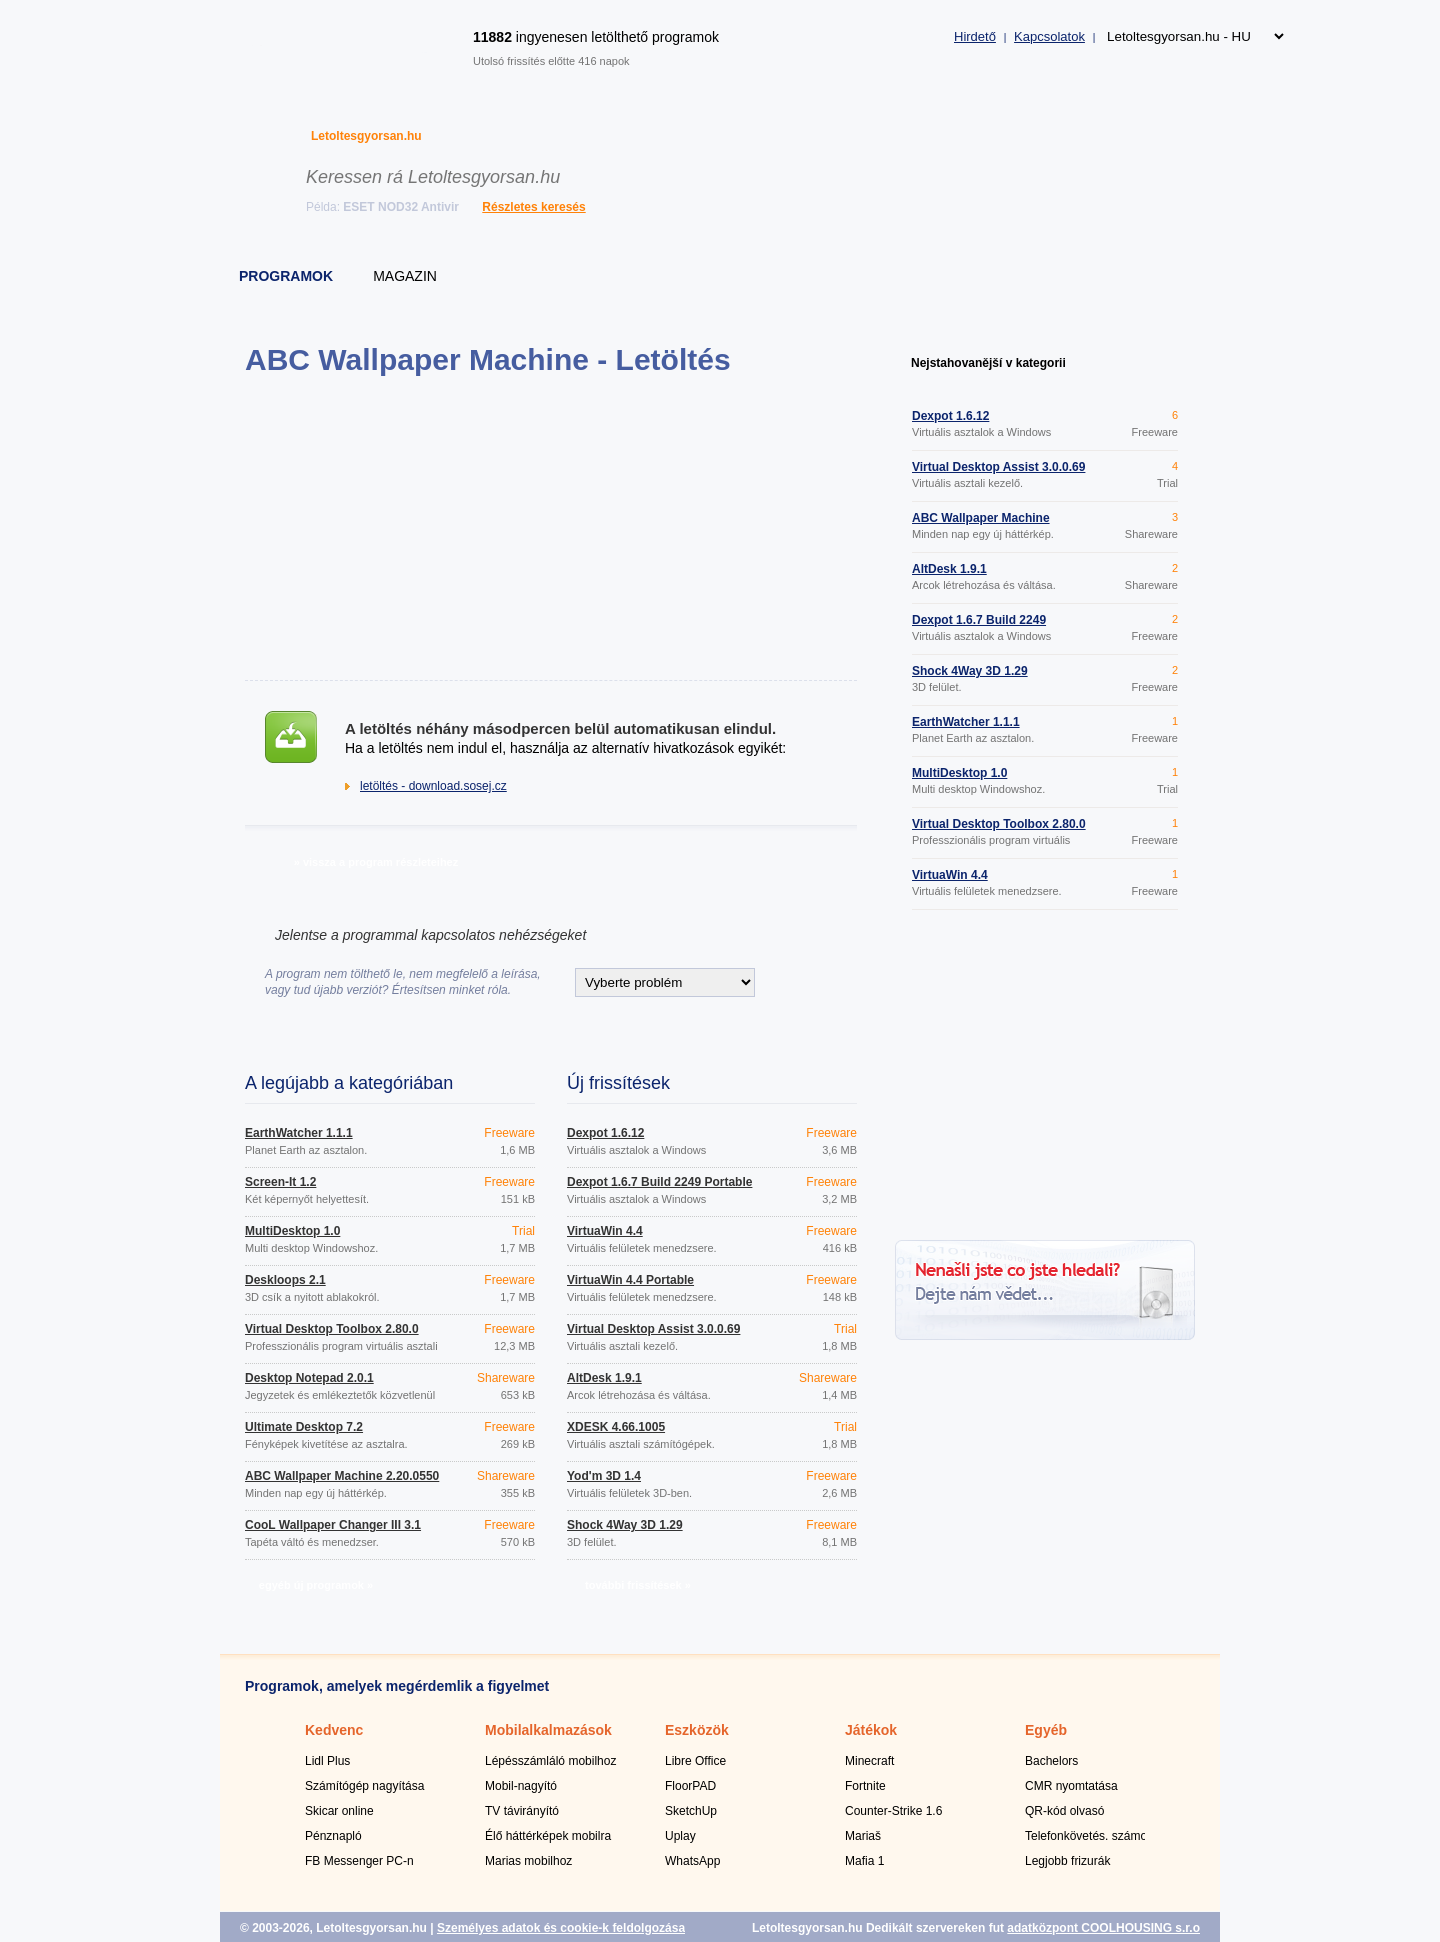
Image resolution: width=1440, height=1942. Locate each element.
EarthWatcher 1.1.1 (299, 1133)
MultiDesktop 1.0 (292, 1231)
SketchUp (691, 1811)
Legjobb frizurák (1067, 1861)
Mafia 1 (864, 1861)
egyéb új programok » (316, 1585)
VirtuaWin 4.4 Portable (630, 1280)
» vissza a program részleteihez (376, 862)
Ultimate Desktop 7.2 (304, 1427)
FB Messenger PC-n (359, 1861)
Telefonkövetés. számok (1089, 1836)
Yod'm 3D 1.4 (604, 1476)
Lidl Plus (327, 1761)
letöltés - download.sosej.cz (433, 786)
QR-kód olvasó (1064, 1811)
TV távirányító (522, 1811)
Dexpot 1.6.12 (605, 1133)
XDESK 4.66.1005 (616, 1427)
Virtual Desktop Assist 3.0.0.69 (653, 1329)
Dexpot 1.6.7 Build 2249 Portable (659, 1182)
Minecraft (869, 1761)
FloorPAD (690, 1786)
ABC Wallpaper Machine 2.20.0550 (342, 1476)
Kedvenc (334, 1730)
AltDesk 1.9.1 (604, 1378)
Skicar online (339, 1811)
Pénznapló (333, 1836)
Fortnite (865, 1786)
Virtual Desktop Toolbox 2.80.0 (332, 1329)
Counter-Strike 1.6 (893, 1811)
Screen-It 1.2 (280, 1182)
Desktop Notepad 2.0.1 (309, 1378)
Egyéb (1046, 1730)
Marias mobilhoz (528, 1861)
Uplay (680, 1836)
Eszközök (697, 1730)
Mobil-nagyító (521, 1786)
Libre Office (695, 1761)
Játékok (871, 1730)
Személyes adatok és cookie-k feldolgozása (561, 1928)
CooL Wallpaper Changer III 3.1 (333, 1525)
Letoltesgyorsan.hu (366, 136)
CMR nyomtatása (1071, 1786)
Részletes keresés (533, 207)
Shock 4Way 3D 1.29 (625, 1525)
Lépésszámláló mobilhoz (550, 1761)
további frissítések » (638, 1585)
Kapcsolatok (1049, 36)
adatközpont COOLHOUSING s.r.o (1103, 1928)
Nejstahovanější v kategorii (988, 363)
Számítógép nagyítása (364, 1786)
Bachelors (1051, 1761)
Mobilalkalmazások (548, 1730)
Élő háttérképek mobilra (548, 1836)
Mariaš (863, 1836)
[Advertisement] (550, 528)
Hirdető (975, 36)
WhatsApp (692, 1861)
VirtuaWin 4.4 (605, 1231)
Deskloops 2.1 (285, 1280)
